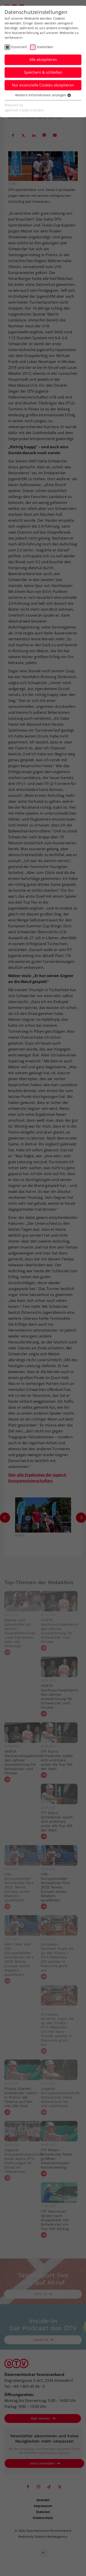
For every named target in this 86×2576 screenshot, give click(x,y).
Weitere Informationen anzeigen (43, 95)
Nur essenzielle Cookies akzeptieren (43, 85)
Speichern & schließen (43, 72)
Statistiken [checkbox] (45, 47)
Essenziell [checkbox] (19, 47)
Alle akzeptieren (43, 59)
